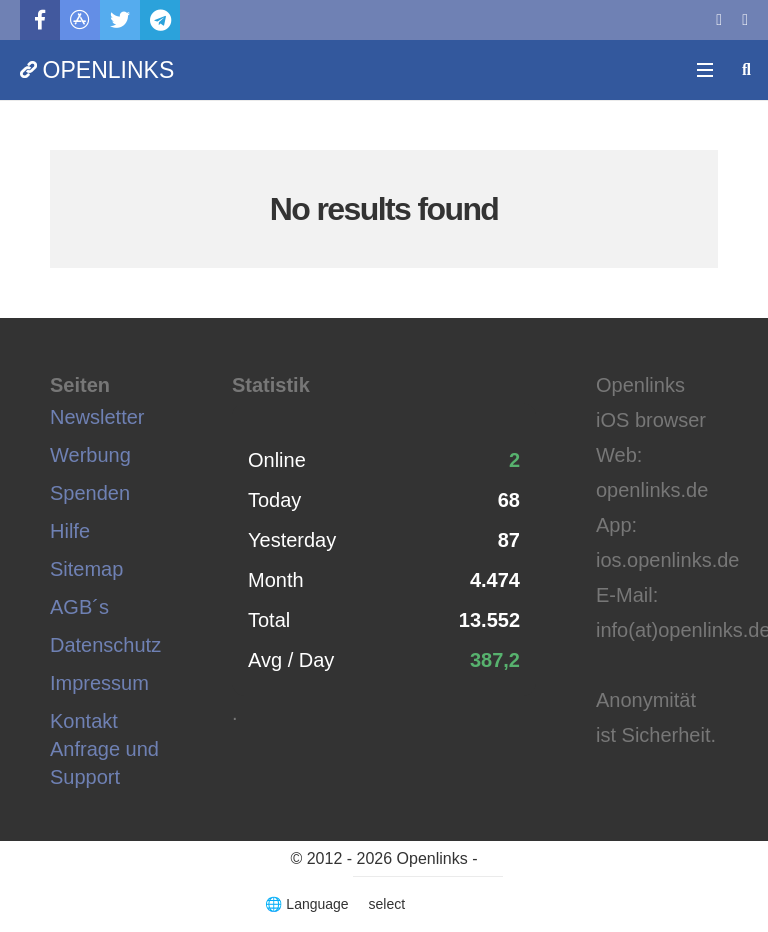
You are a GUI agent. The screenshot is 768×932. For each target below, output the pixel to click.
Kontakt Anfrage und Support (104, 749)
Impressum (99, 683)
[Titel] (80, 20)
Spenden (90, 493)
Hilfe (70, 531)
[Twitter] (120, 20)
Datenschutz (105, 645)
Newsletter (97, 417)
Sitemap (86, 569)
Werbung (90, 455)
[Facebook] (40, 20)
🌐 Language (308, 904)
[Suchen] (746, 70)
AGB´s (79, 607)
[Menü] (705, 70)
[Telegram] (160, 20)
